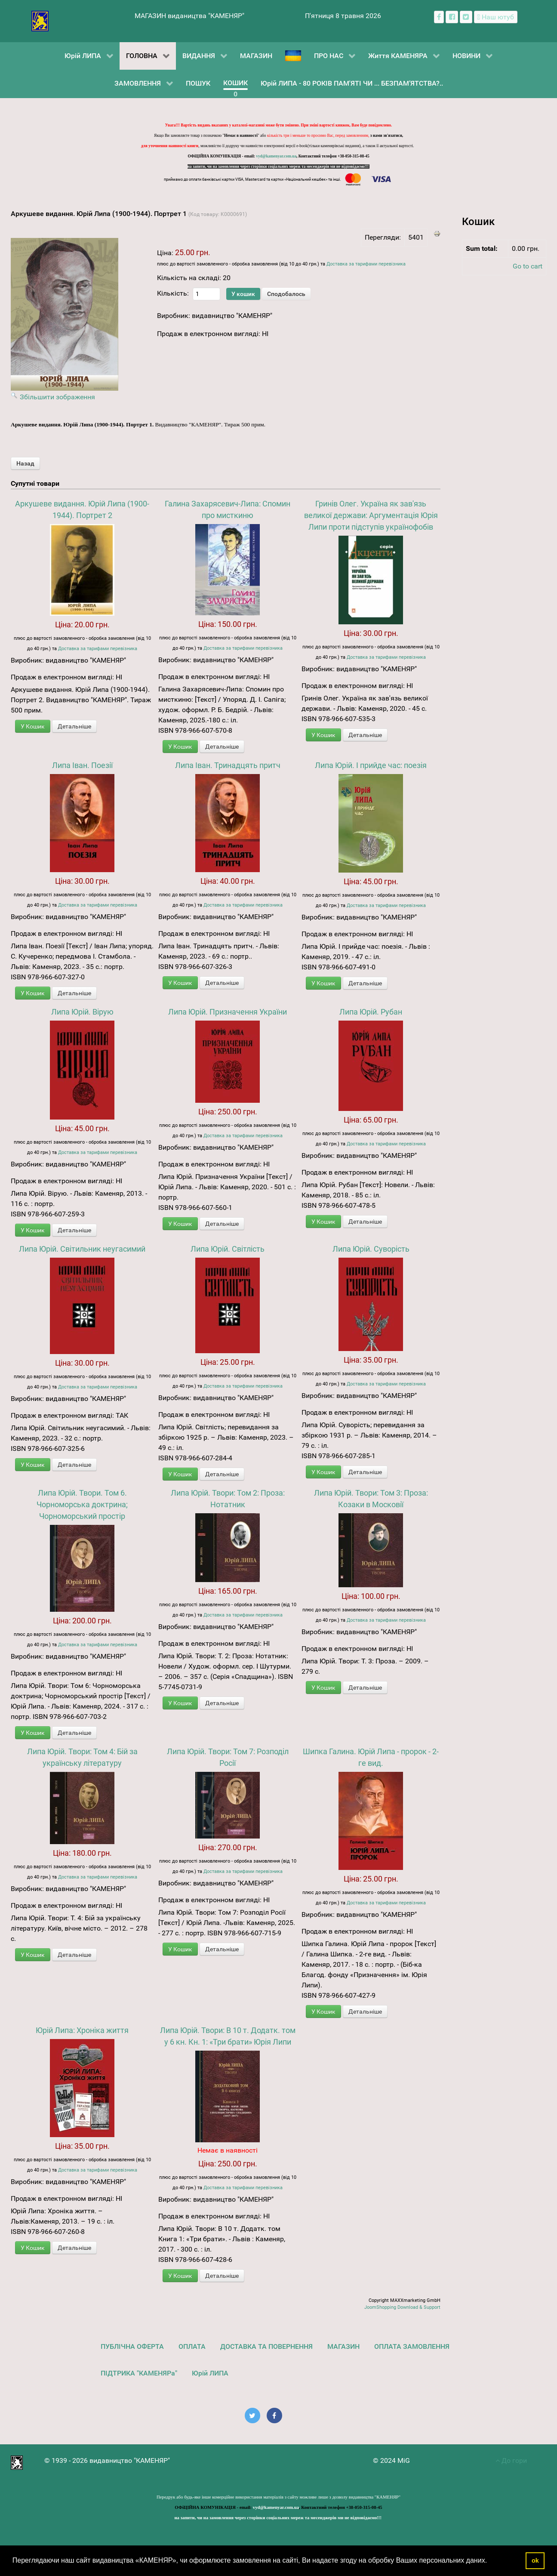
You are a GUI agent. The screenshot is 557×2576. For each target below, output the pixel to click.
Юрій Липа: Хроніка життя (82, 2030)
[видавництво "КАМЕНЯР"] (40, 20)
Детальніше (74, 726)
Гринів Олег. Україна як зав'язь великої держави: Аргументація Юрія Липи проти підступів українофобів (371, 515)
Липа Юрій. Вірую (82, 1011)
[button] (490, 2561)
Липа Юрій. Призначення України (227, 1011)
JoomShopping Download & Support (402, 2307)
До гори (511, 2460)
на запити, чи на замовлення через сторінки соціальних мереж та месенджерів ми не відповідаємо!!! (279, 166)
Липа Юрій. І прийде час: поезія (371, 765)
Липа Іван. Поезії (82, 765)
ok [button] (535, 2560)
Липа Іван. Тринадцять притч (227, 765)
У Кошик (33, 726)
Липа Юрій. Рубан (370, 1011)
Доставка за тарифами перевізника (366, 264)
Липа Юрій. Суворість (370, 1248)
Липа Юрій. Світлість (228, 1248)
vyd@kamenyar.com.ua (276, 156)
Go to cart (527, 266)
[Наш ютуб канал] (495, 17)
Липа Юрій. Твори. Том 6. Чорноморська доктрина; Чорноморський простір (82, 1504)
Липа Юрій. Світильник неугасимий (82, 1248)
